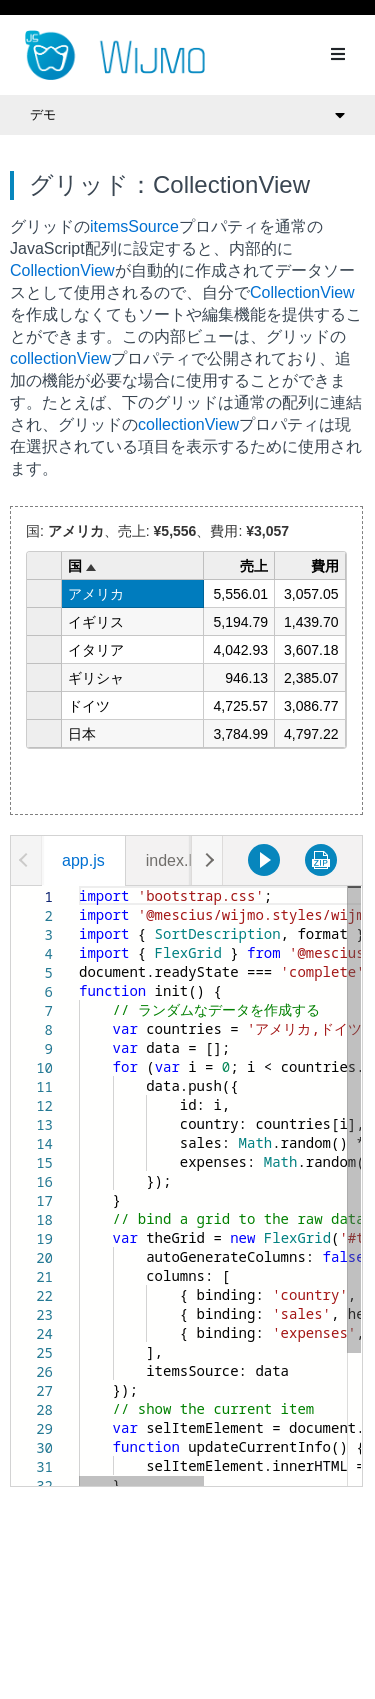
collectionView (60, 358)
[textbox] (79, 886)
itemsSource (134, 226)
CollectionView (62, 270)
